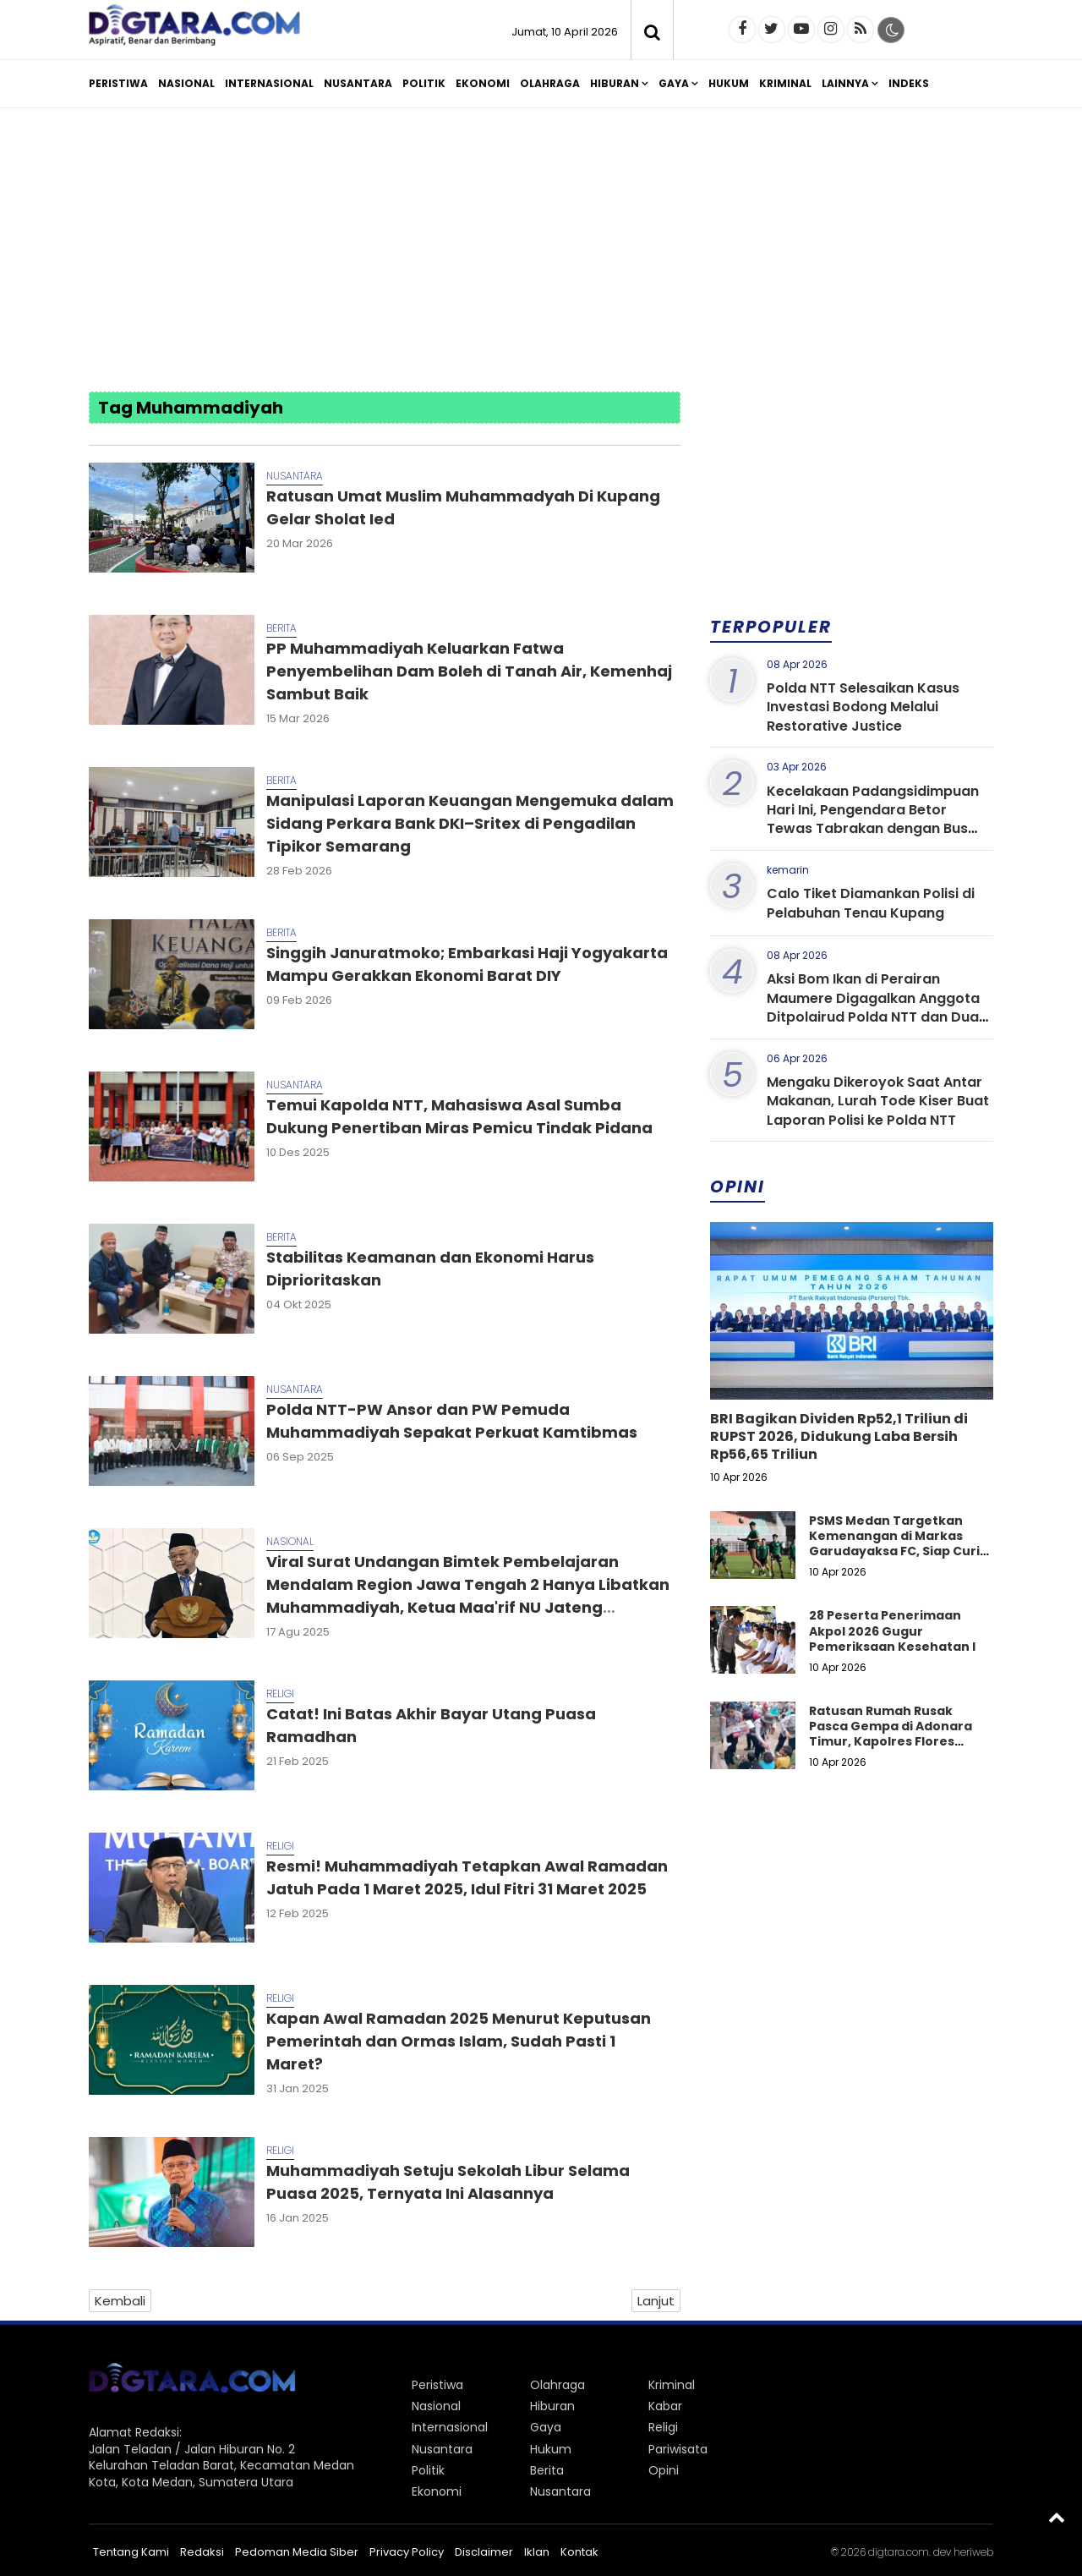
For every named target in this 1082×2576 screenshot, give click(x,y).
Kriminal (785, 83)
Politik (423, 83)
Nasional (186, 83)
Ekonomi (483, 83)
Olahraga (550, 83)
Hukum (728, 83)
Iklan (536, 2552)
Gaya (673, 83)
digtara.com (898, 2552)
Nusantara (358, 83)
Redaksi (202, 2552)
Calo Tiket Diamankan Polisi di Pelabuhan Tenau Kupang (871, 903)
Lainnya (845, 83)
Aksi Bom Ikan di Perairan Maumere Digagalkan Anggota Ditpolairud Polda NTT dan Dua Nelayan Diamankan (873, 1007)
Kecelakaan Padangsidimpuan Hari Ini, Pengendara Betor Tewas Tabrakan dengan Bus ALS (873, 819)
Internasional (269, 83)
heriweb (973, 2552)
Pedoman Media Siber (296, 2552)
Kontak (579, 2552)
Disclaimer (484, 2552)
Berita (281, 628)
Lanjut (656, 2301)
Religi (280, 1693)
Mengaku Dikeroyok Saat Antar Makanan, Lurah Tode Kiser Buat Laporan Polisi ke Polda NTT (878, 1101)
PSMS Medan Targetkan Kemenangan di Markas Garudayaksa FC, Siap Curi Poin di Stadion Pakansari (894, 1544)
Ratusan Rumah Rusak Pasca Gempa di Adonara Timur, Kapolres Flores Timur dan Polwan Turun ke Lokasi (897, 1741)
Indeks (908, 83)
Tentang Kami (131, 2552)
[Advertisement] (541, 252)
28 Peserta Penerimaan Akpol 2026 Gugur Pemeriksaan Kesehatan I (892, 1630)
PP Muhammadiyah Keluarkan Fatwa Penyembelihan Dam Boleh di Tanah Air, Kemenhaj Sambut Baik (469, 671)
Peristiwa (118, 83)
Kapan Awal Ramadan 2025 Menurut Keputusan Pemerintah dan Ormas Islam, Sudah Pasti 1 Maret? (458, 2041)
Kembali (120, 2301)
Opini (663, 2470)
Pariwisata (678, 2449)
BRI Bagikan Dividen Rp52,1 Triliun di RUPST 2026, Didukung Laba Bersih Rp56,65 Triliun (839, 1436)
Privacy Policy (406, 2552)
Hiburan (614, 83)
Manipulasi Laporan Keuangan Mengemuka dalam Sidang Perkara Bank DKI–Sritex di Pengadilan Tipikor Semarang (470, 823)
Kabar (665, 2406)
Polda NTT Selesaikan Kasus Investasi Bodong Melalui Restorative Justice (863, 707)
